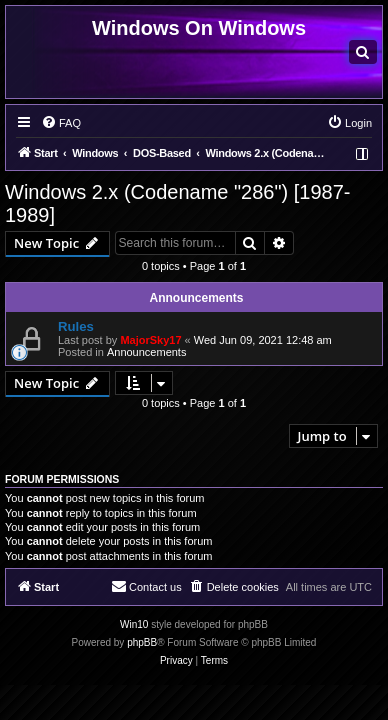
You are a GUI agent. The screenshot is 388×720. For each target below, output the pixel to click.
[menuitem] (363, 52)
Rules (76, 326)
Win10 (134, 624)
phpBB (142, 642)
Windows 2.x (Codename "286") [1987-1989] (177, 203)
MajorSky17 (150, 340)
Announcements (147, 352)
